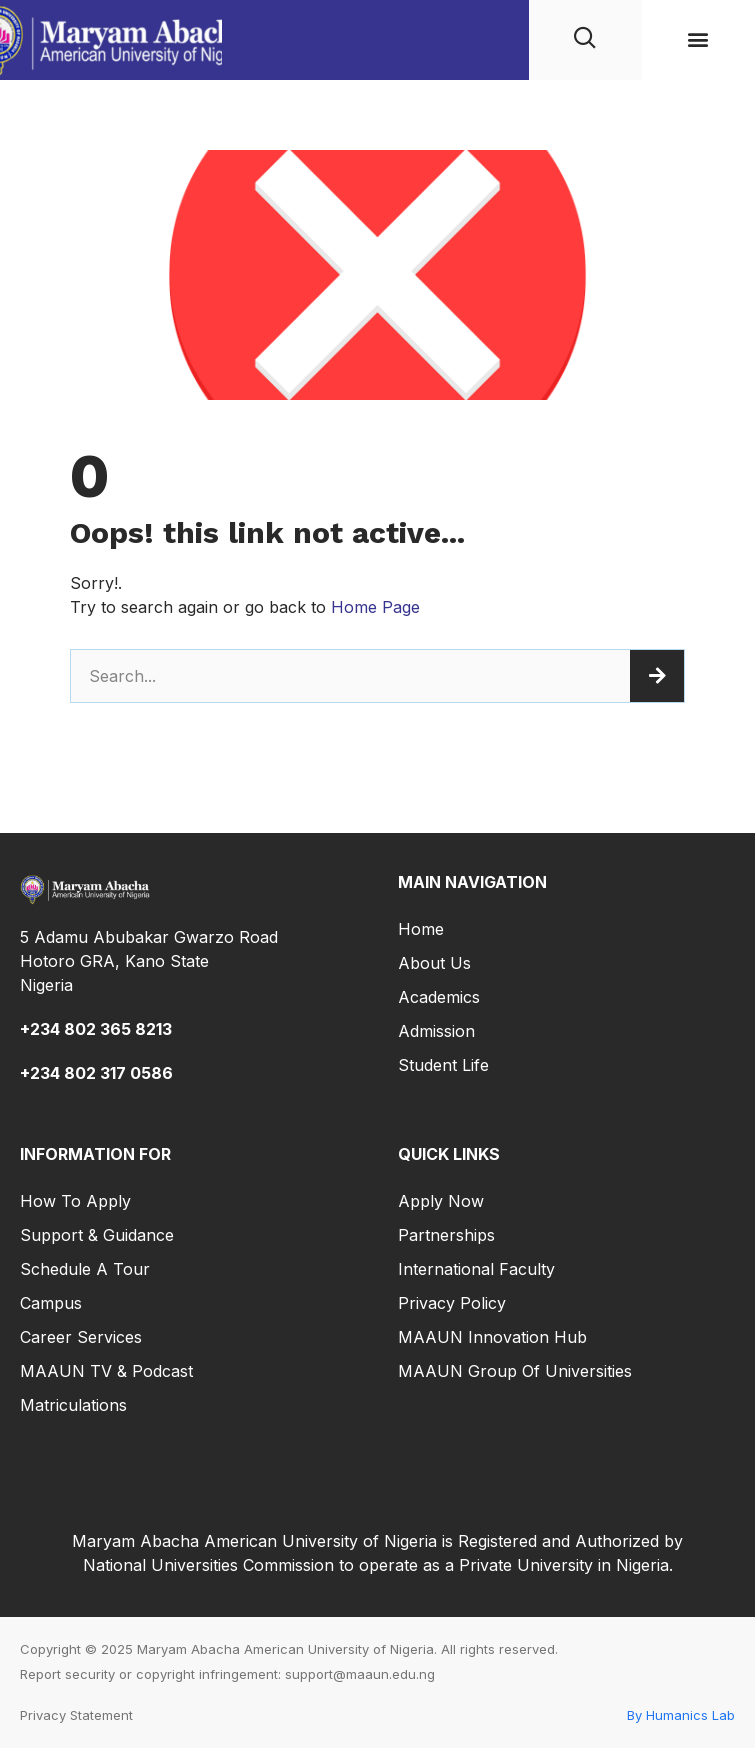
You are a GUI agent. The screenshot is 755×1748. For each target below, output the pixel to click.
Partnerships (446, 1235)
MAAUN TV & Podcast (106, 1371)
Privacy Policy (452, 1303)
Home (421, 929)
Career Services (81, 1337)
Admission (436, 1031)
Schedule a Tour (85, 1269)
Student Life (443, 1065)
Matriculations (73, 1405)
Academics (439, 997)
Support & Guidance (97, 1235)
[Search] (657, 676)
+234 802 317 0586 (96, 1073)
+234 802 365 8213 (96, 1029)
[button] (698, 39)
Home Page (375, 607)
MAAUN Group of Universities (515, 1371)
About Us (434, 963)
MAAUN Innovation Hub (492, 1337)
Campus (51, 1303)
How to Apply (75, 1201)
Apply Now (441, 1201)
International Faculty (476, 1269)
